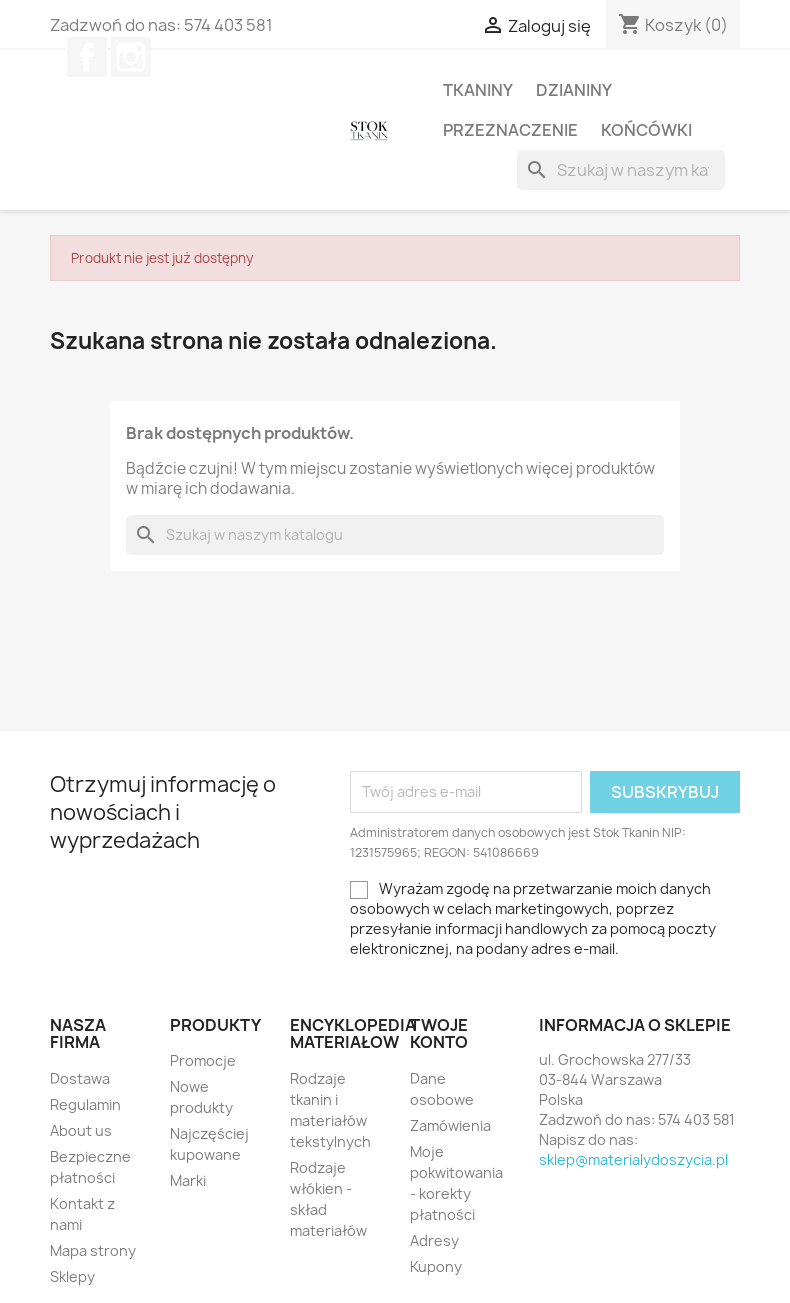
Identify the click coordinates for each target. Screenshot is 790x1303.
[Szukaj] (621, 170)
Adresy (434, 1240)
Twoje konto (439, 1034)
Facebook (87, 57)
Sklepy (72, 1276)
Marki (188, 1180)
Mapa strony (93, 1250)
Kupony (436, 1266)
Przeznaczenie (510, 130)
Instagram (131, 57)
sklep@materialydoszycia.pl (633, 1159)
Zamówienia (450, 1125)
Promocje (203, 1060)
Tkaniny (478, 90)
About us (81, 1130)
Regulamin (85, 1104)
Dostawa (80, 1078)
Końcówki (646, 130)
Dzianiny (574, 90)
